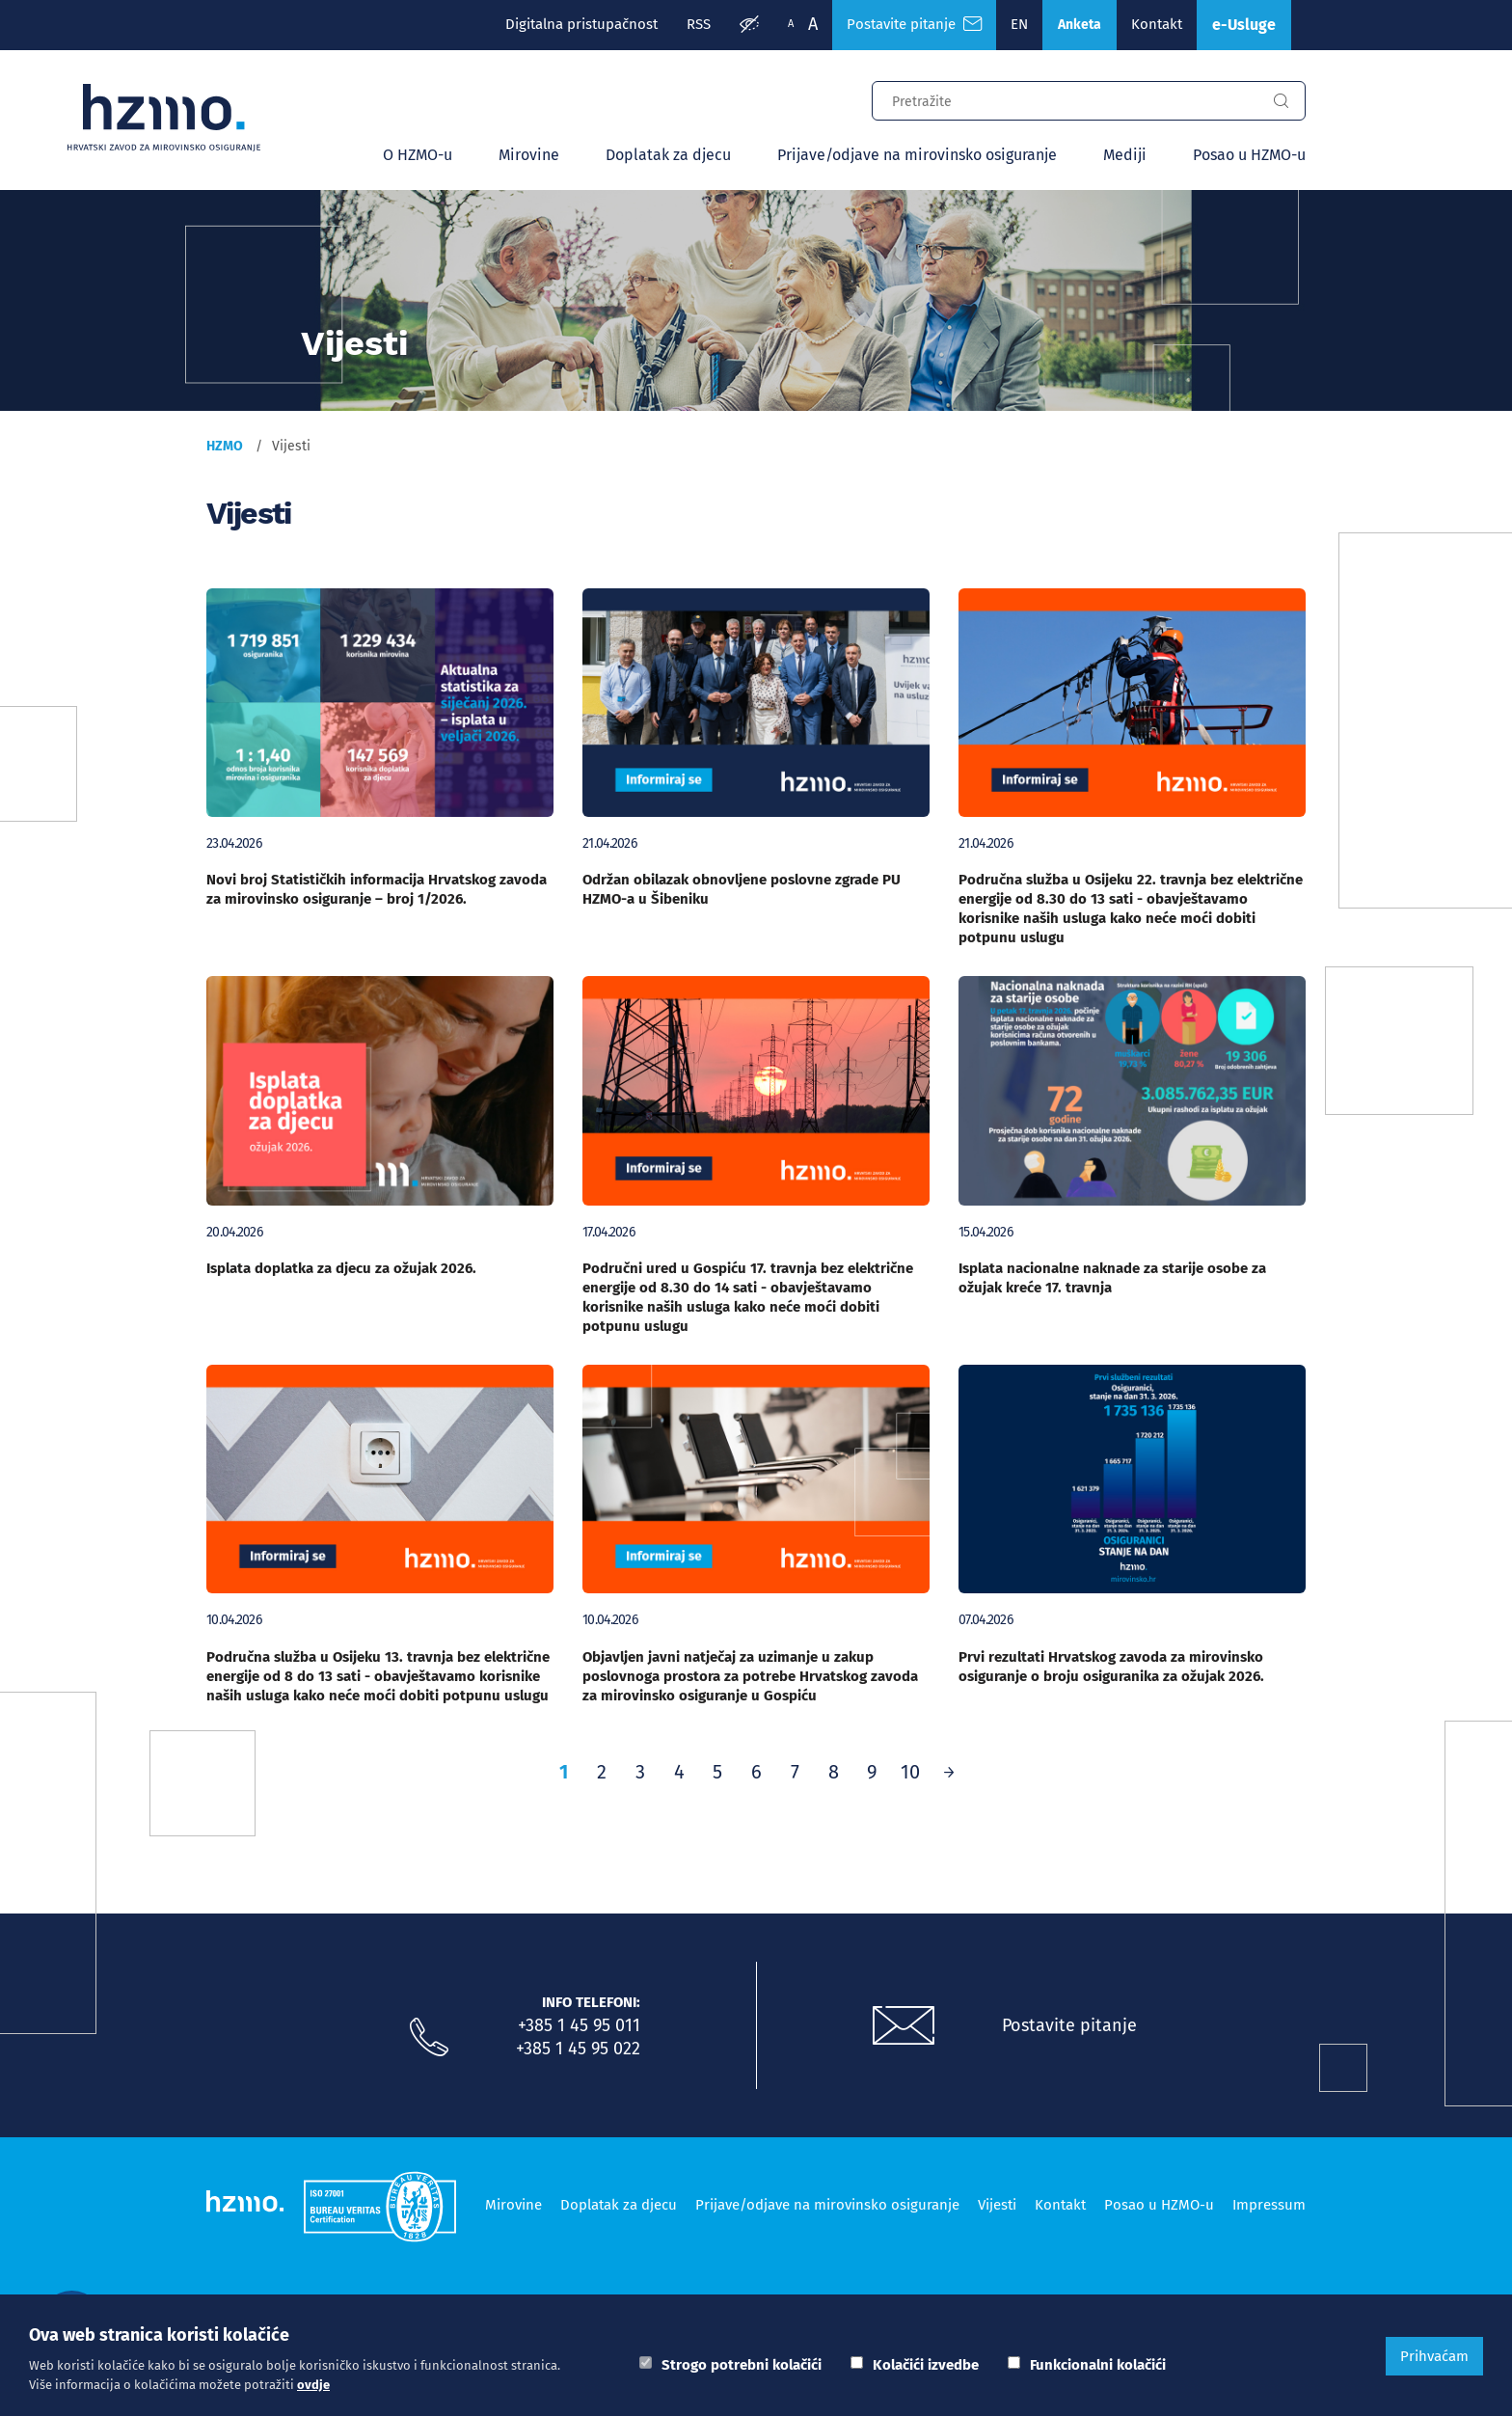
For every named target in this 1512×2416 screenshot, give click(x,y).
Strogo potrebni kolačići (742, 2365)
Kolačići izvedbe (926, 2365)
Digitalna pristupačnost (581, 24)
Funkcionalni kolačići (1098, 2365)
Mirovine (529, 155)
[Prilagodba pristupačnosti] (749, 25)
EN (1019, 24)
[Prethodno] (948, 1771)
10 (910, 1771)
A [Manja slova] (791, 23)
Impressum (1269, 2204)
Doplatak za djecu (668, 155)
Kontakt (1156, 24)
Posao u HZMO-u (1249, 155)
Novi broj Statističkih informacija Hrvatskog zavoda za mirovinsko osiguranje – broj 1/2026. (376, 889)
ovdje (313, 2384)
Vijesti (997, 2204)
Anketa (1079, 24)
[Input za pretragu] (1064, 98)
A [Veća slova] (813, 24)
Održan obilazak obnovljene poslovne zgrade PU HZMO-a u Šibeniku (741, 889)
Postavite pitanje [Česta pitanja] (914, 24)
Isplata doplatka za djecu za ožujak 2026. (341, 1268)
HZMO (224, 446)
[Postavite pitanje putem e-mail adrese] (903, 2026)
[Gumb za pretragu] (1280, 101)
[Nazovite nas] (429, 2038)
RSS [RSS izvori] (699, 24)
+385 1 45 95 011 (579, 2025)
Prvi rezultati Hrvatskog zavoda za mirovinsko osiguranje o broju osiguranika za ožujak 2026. (1111, 1666)
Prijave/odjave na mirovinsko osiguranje (917, 155)
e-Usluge (1244, 24)
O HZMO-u (417, 155)
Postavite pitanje (1069, 2025)
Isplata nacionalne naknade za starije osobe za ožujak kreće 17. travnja (1112, 1278)
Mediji (1125, 155)
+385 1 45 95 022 (578, 2048)
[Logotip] (164, 117)
